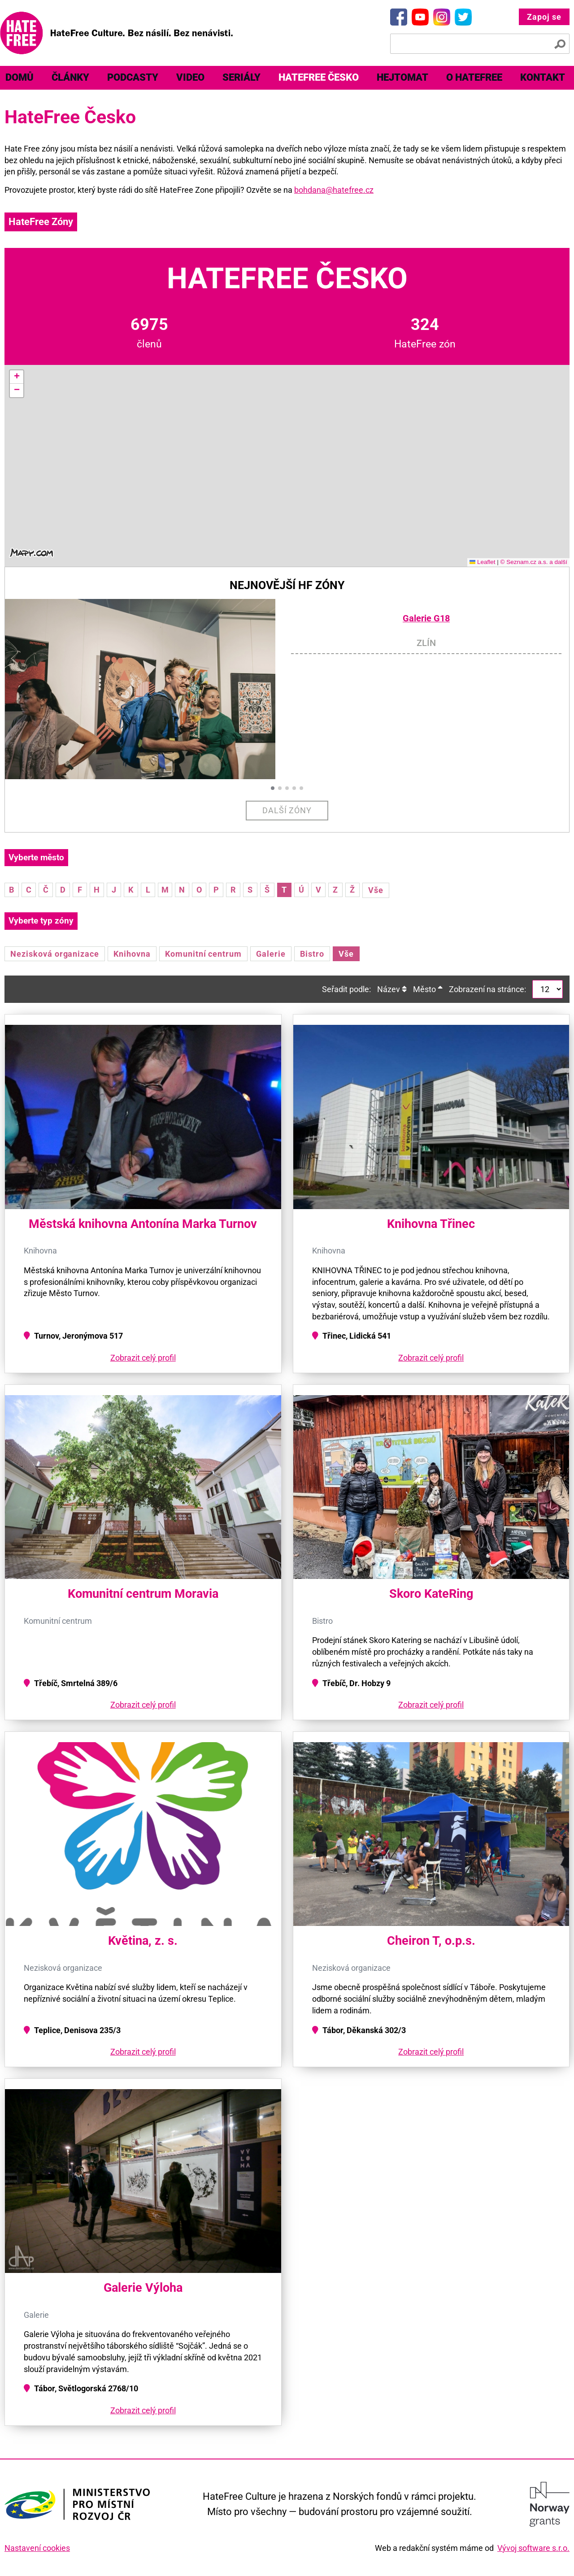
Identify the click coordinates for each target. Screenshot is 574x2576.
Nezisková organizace (54, 953)
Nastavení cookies (37, 2548)
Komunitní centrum (203, 953)
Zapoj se (544, 17)
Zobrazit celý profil (143, 1357)
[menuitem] (70, 78)
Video (190, 77)
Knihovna (132, 953)
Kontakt (542, 77)
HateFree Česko (318, 77)
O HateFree (474, 77)
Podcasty (132, 77)
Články (70, 77)
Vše (375, 890)
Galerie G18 (426, 618)
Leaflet (483, 562)
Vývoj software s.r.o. (533, 2548)
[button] (16, 377)
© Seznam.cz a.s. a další (533, 562)
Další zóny (287, 810)
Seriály (241, 77)
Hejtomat (402, 77)
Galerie (271, 953)
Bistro (312, 953)
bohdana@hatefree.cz (334, 190)
